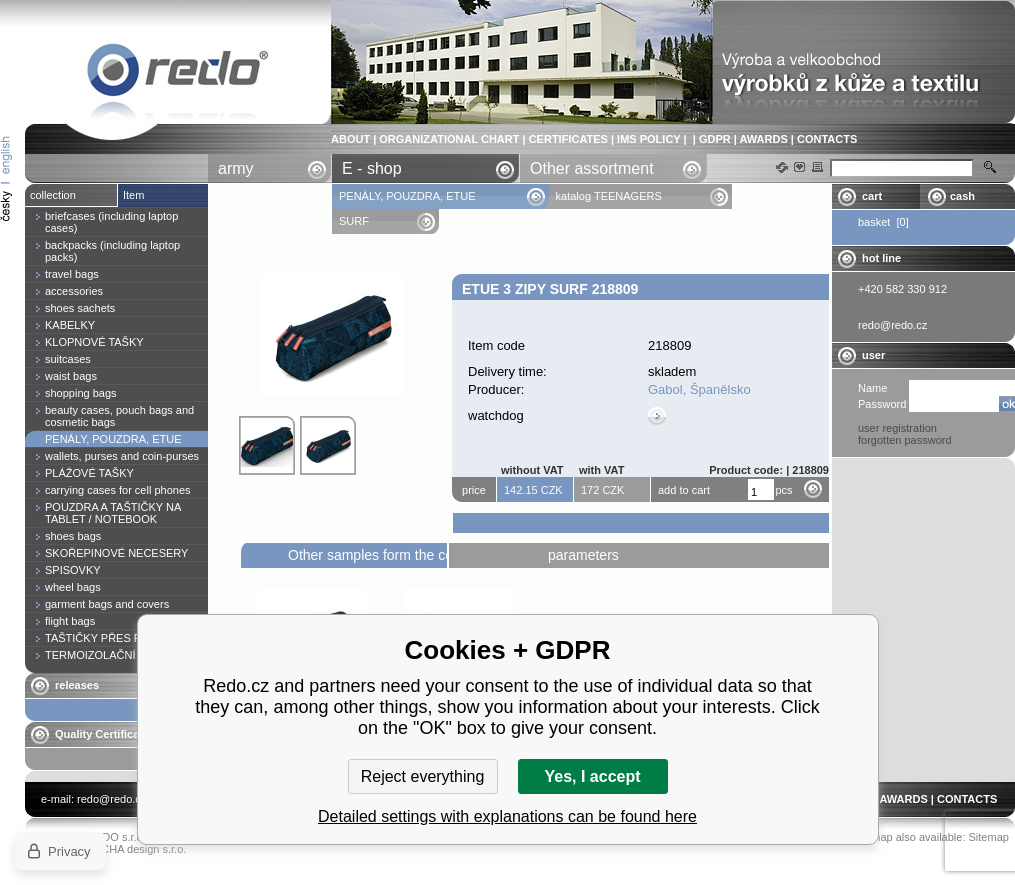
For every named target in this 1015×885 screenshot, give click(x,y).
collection (53, 195)
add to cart (684, 490)
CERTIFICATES (568, 139)
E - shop (372, 168)
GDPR (715, 139)
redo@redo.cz (111, 799)
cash (962, 196)
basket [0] (883, 222)
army (236, 168)
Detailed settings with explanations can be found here (507, 816)
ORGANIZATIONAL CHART (449, 139)
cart (872, 196)
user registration (897, 428)
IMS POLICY (648, 139)
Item (133, 195)
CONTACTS (827, 139)
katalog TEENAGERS (609, 196)
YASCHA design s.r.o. (133, 849)
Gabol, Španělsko (699, 389)
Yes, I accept (592, 776)
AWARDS (763, 139)
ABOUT (350, 139)
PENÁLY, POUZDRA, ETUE (409, 196)
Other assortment (592, 168)
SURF (354, 221)
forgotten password (905, 440)
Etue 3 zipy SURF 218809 (178, 73)
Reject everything (423, 776)
